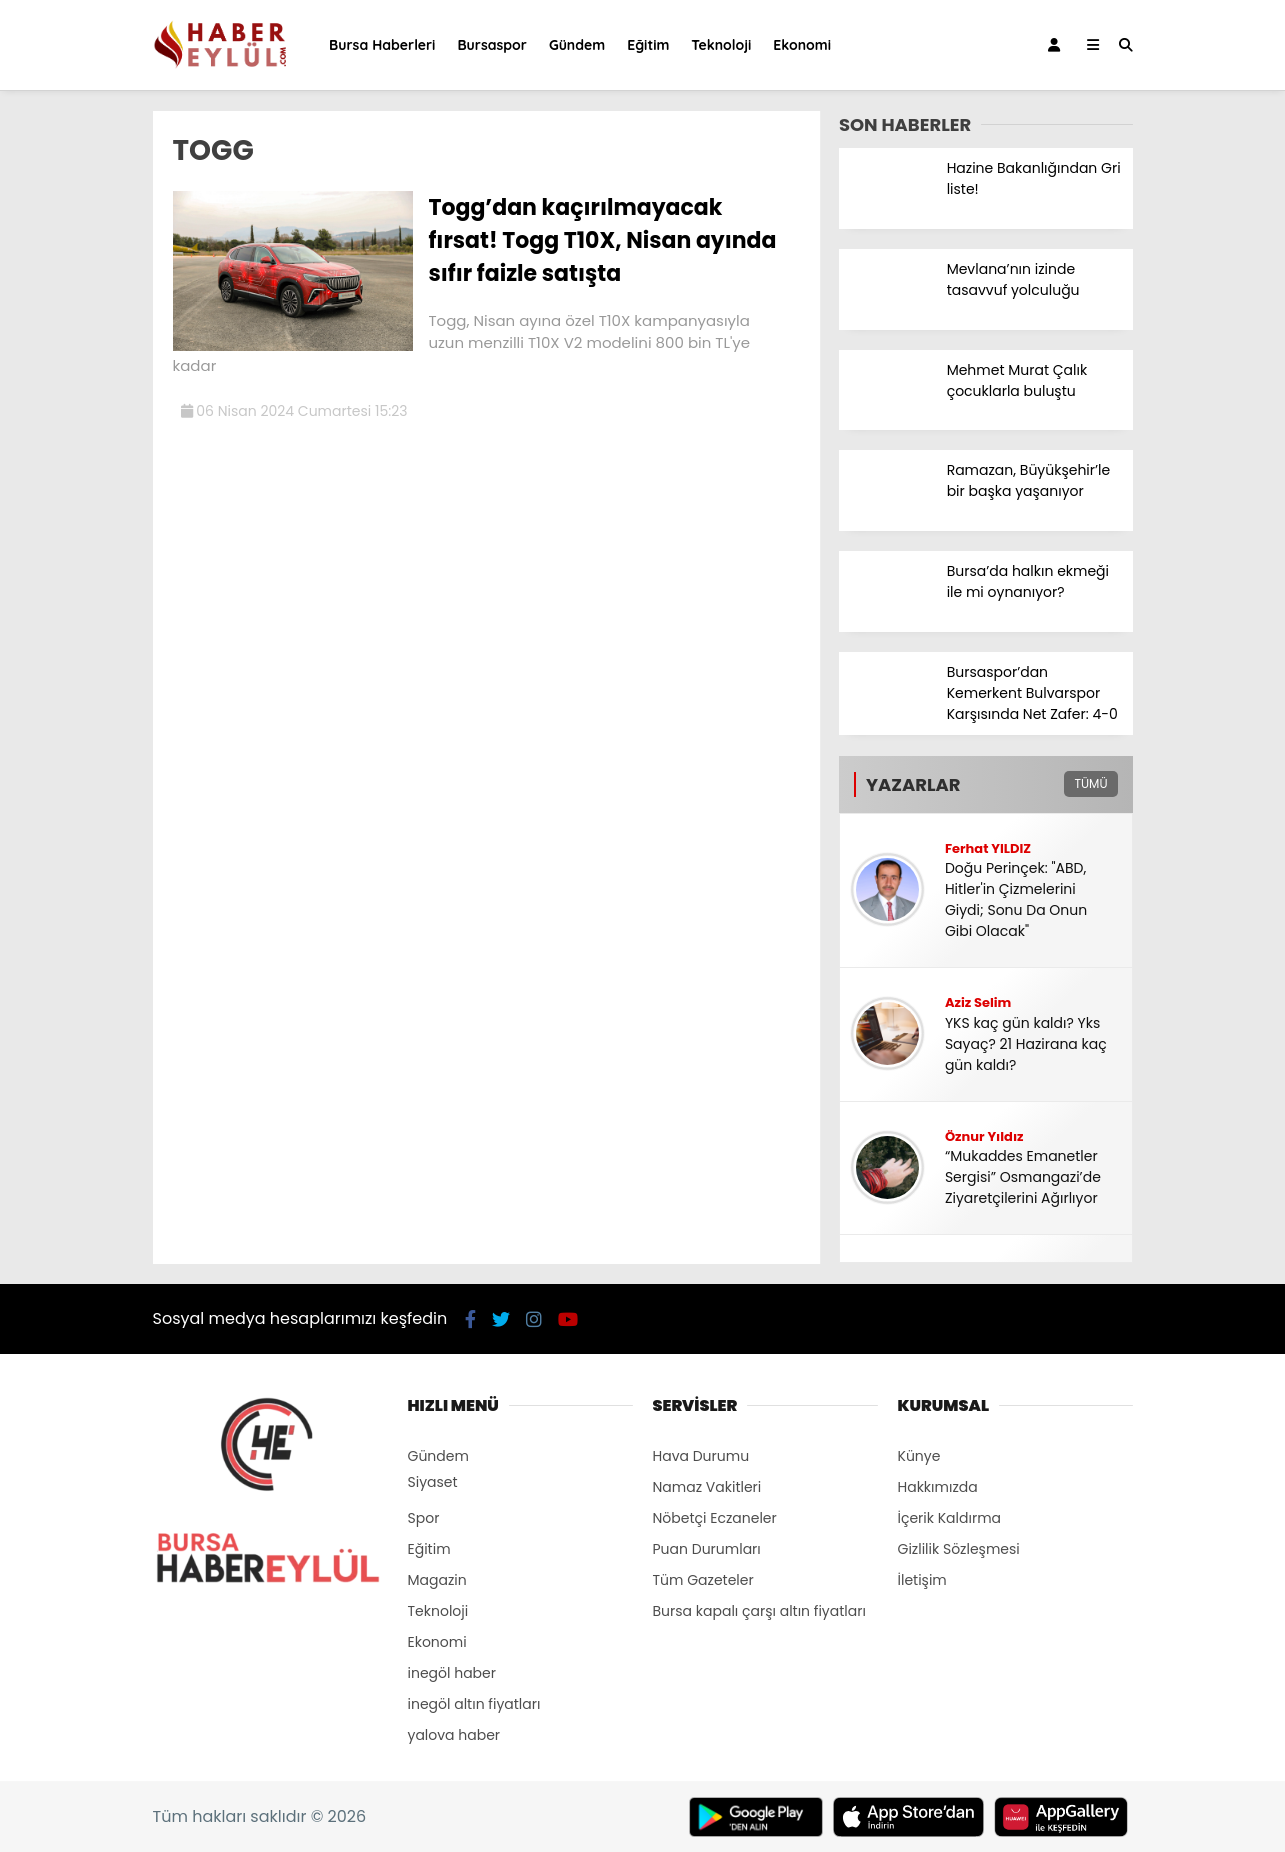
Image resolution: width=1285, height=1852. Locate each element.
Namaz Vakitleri (707, 1487)
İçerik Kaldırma (950, 1518)
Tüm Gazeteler (703, 1580)
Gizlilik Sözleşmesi (959, 1549)
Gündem (577, 45)
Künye (919, 1456)
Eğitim (648, 45)
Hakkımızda (938, 1487)
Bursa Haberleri (382, 45)
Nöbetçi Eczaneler (715, 1518)
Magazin (437, 1580)
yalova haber (454, 1735)
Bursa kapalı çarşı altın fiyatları (759, 1611)
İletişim (922, 1580)
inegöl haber (452, 1673)
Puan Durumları (707, 1549)
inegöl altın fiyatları (474, 1704)
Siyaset (433, 1482)
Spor (424, 1518)
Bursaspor (491, 45)
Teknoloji (721, 45)
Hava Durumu (701, 1456)
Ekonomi (802, 45)
